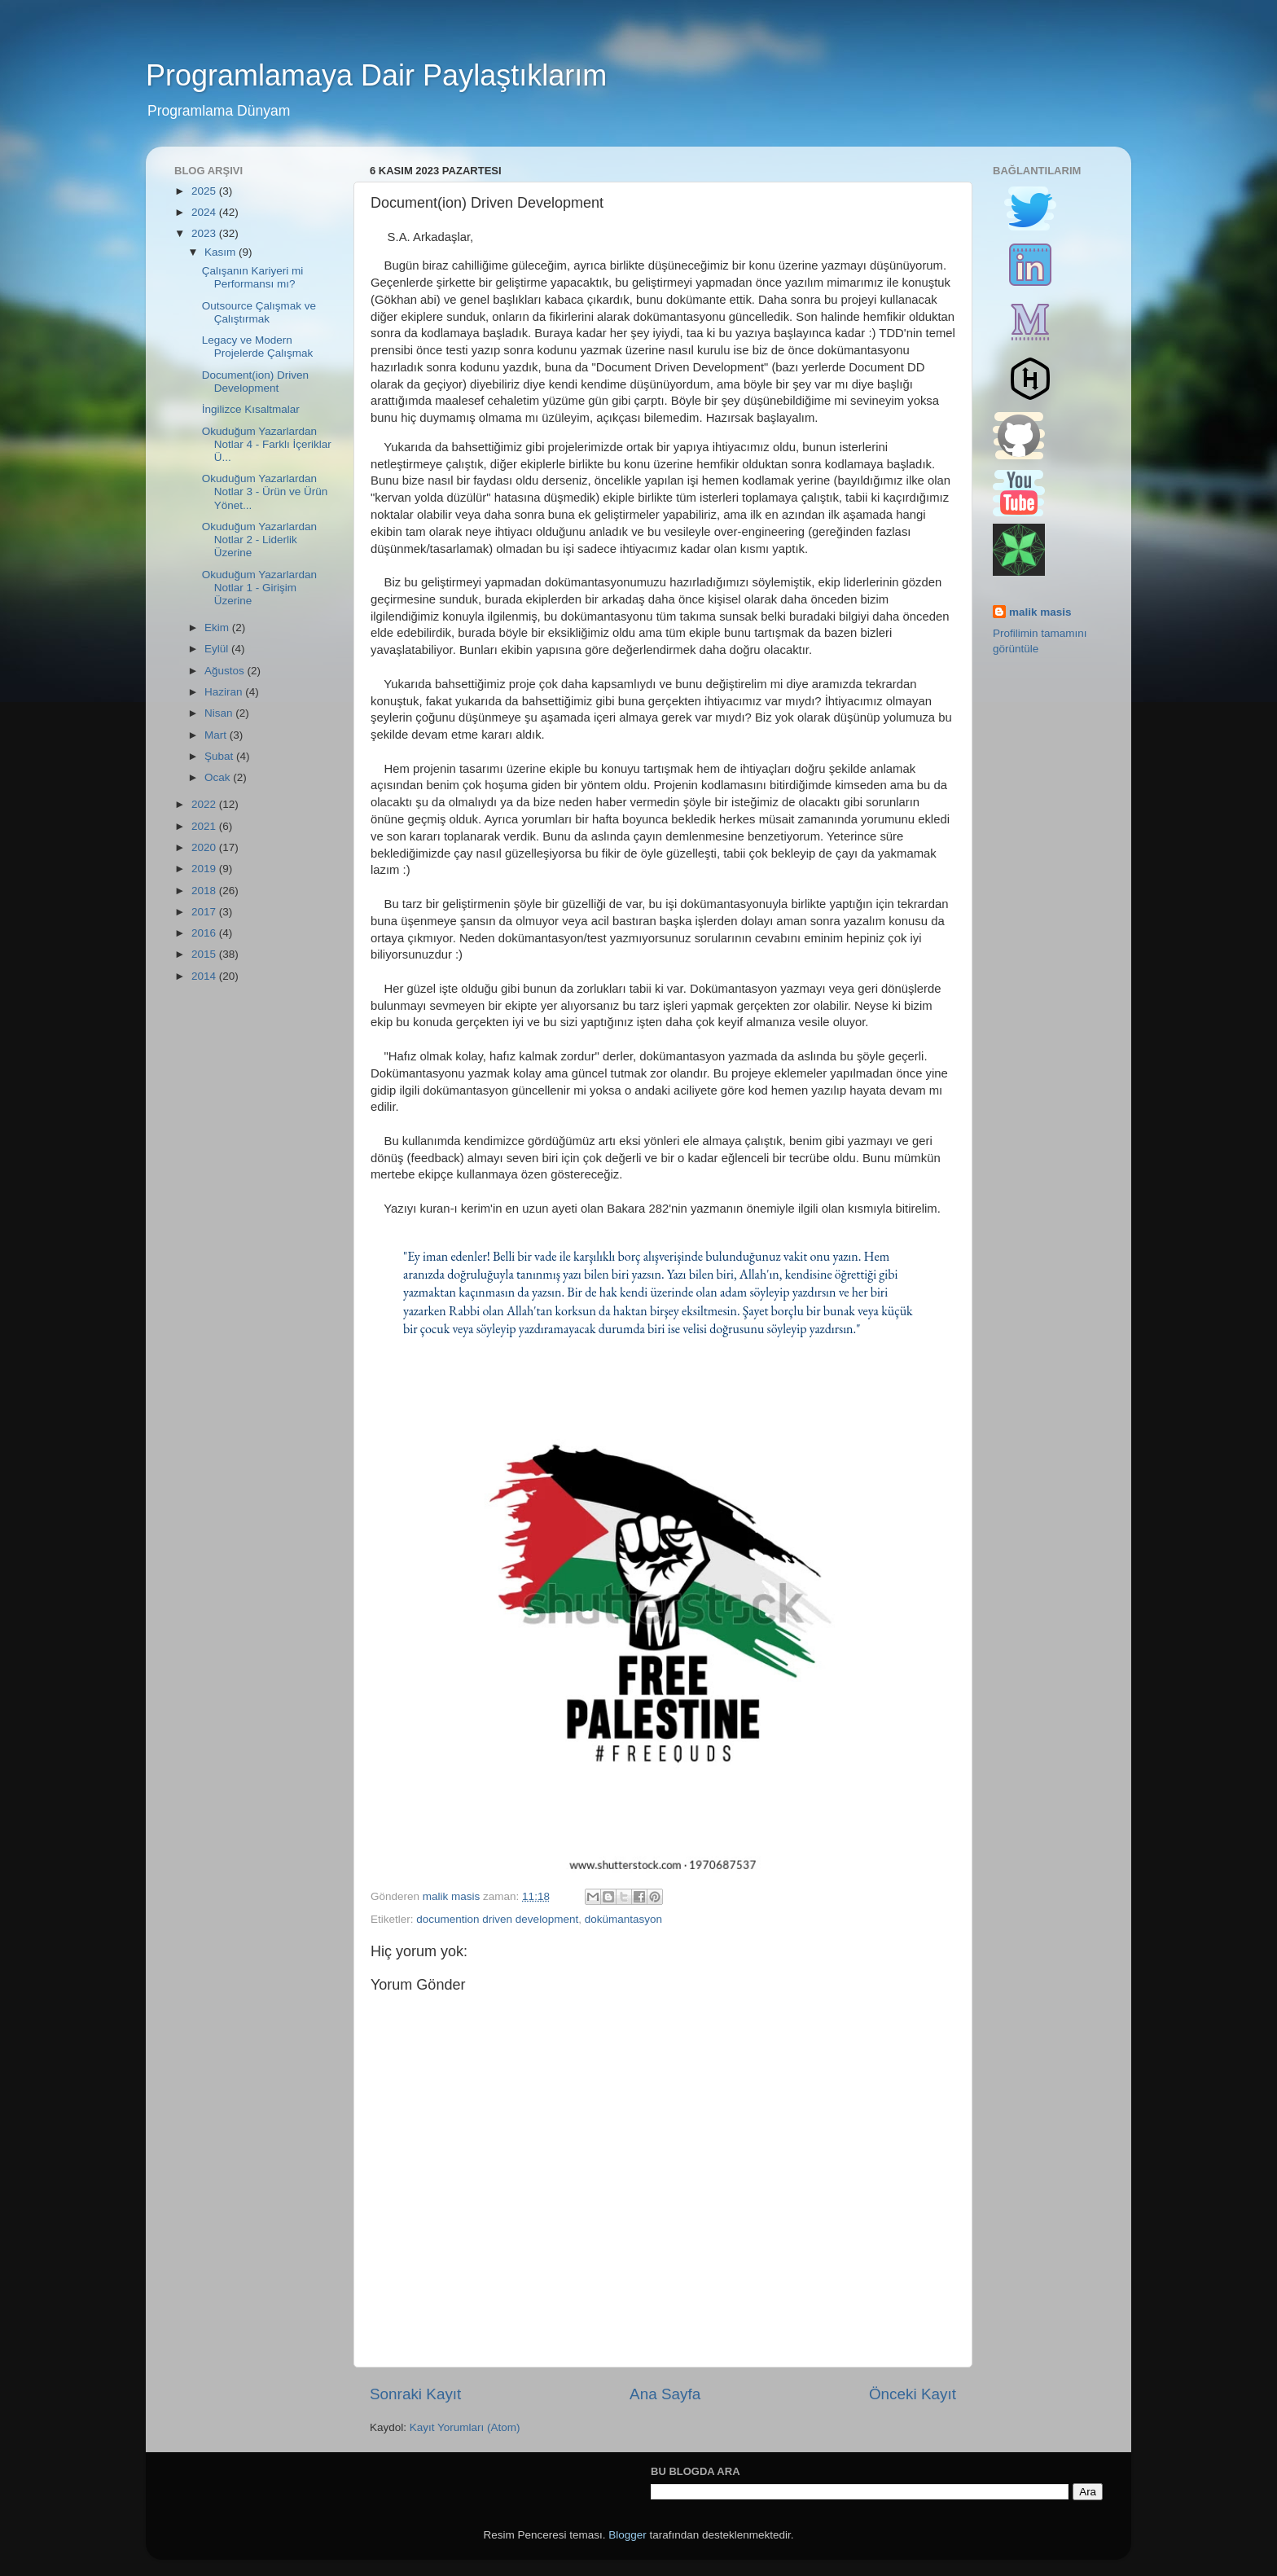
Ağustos (226, 671)
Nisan (219, 713)
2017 (205, 912)
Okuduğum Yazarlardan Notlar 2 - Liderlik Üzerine (259, 539)
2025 (205, 191)
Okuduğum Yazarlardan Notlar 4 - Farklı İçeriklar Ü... (266, 444)
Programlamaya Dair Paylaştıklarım (376, 75)
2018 (205, 890)
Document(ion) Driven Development (255, 381)
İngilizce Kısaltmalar (251, 409)
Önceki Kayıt (912, 2394)
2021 (205, 826)
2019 (205, 868)
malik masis (1040, 612)
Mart (217, 735)
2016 (205, 933)
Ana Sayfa (665, 2394)
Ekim (218, 627)
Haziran (224, 692)
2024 (205, 212)
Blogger (627, 2535)
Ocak (218, 777)
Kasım (221, 252)
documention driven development (497, 1919)
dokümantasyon (623, 1919)
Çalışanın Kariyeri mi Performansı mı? (253, 277)
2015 (205, 954)
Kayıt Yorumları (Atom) (465, 2427)
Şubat (220, 756)
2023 (205, 233)
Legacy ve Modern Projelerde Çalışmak (258, 346)
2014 (205, 976)
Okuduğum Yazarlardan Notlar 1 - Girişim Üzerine (259, 587)
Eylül (217, 649)
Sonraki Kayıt (415, 2394)
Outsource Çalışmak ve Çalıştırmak (259, 312)
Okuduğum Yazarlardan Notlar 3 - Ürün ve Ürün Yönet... (265, 491)
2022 (205, 804)
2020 (205, 847)
